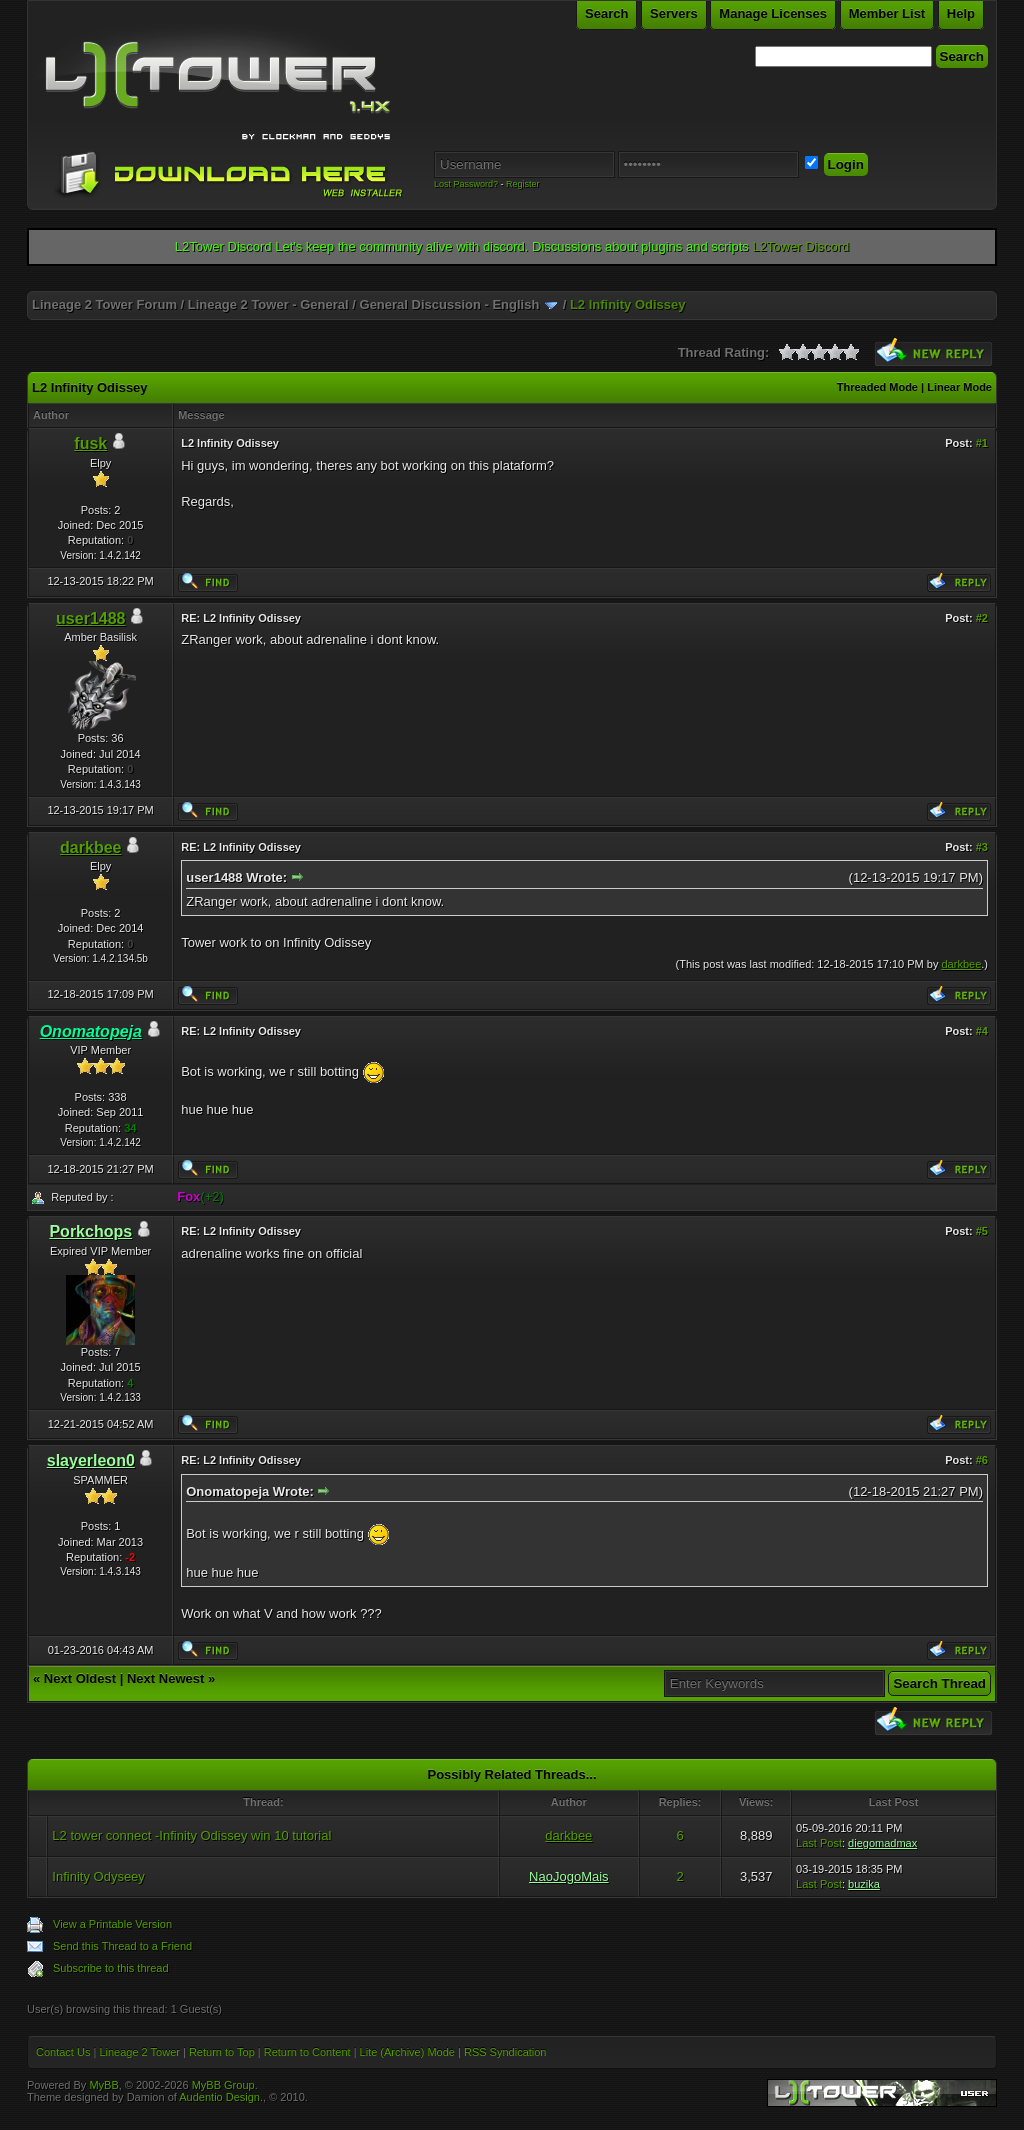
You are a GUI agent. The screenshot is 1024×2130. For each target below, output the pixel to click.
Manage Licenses (773, 13)
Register (523, 184)
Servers (674, 13)
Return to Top (222, 2052)
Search (606, 13)
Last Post (819, 1843)
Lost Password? (466, 184)
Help (961, 13)
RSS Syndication (505, 2052)
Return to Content (307, 2052)
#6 (982, 1460)
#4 (982, 1031)
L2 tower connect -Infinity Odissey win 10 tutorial (191, 1835)
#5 (982, 1231)
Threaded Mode (877, 387)
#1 (982, 443)
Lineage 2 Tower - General (268, 304)
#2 (982, 618)
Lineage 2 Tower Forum (104, 304)
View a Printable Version (112, 1924)
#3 (982, 847)
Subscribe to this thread (111, 1968)
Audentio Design (219, 2097)
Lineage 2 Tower (139, 2052)
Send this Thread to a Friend (122, 1946)
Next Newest (165, 1678)
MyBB (103, 2085)
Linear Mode (959, 387)
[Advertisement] (512, 283)
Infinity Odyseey (98, 1876)
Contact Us (63, 2052)
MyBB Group (223, 2085)
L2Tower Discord (800, 246)
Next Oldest (80, 1678)
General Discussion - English (450, 304)
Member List (887, 13)
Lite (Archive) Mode (407, 2052)
